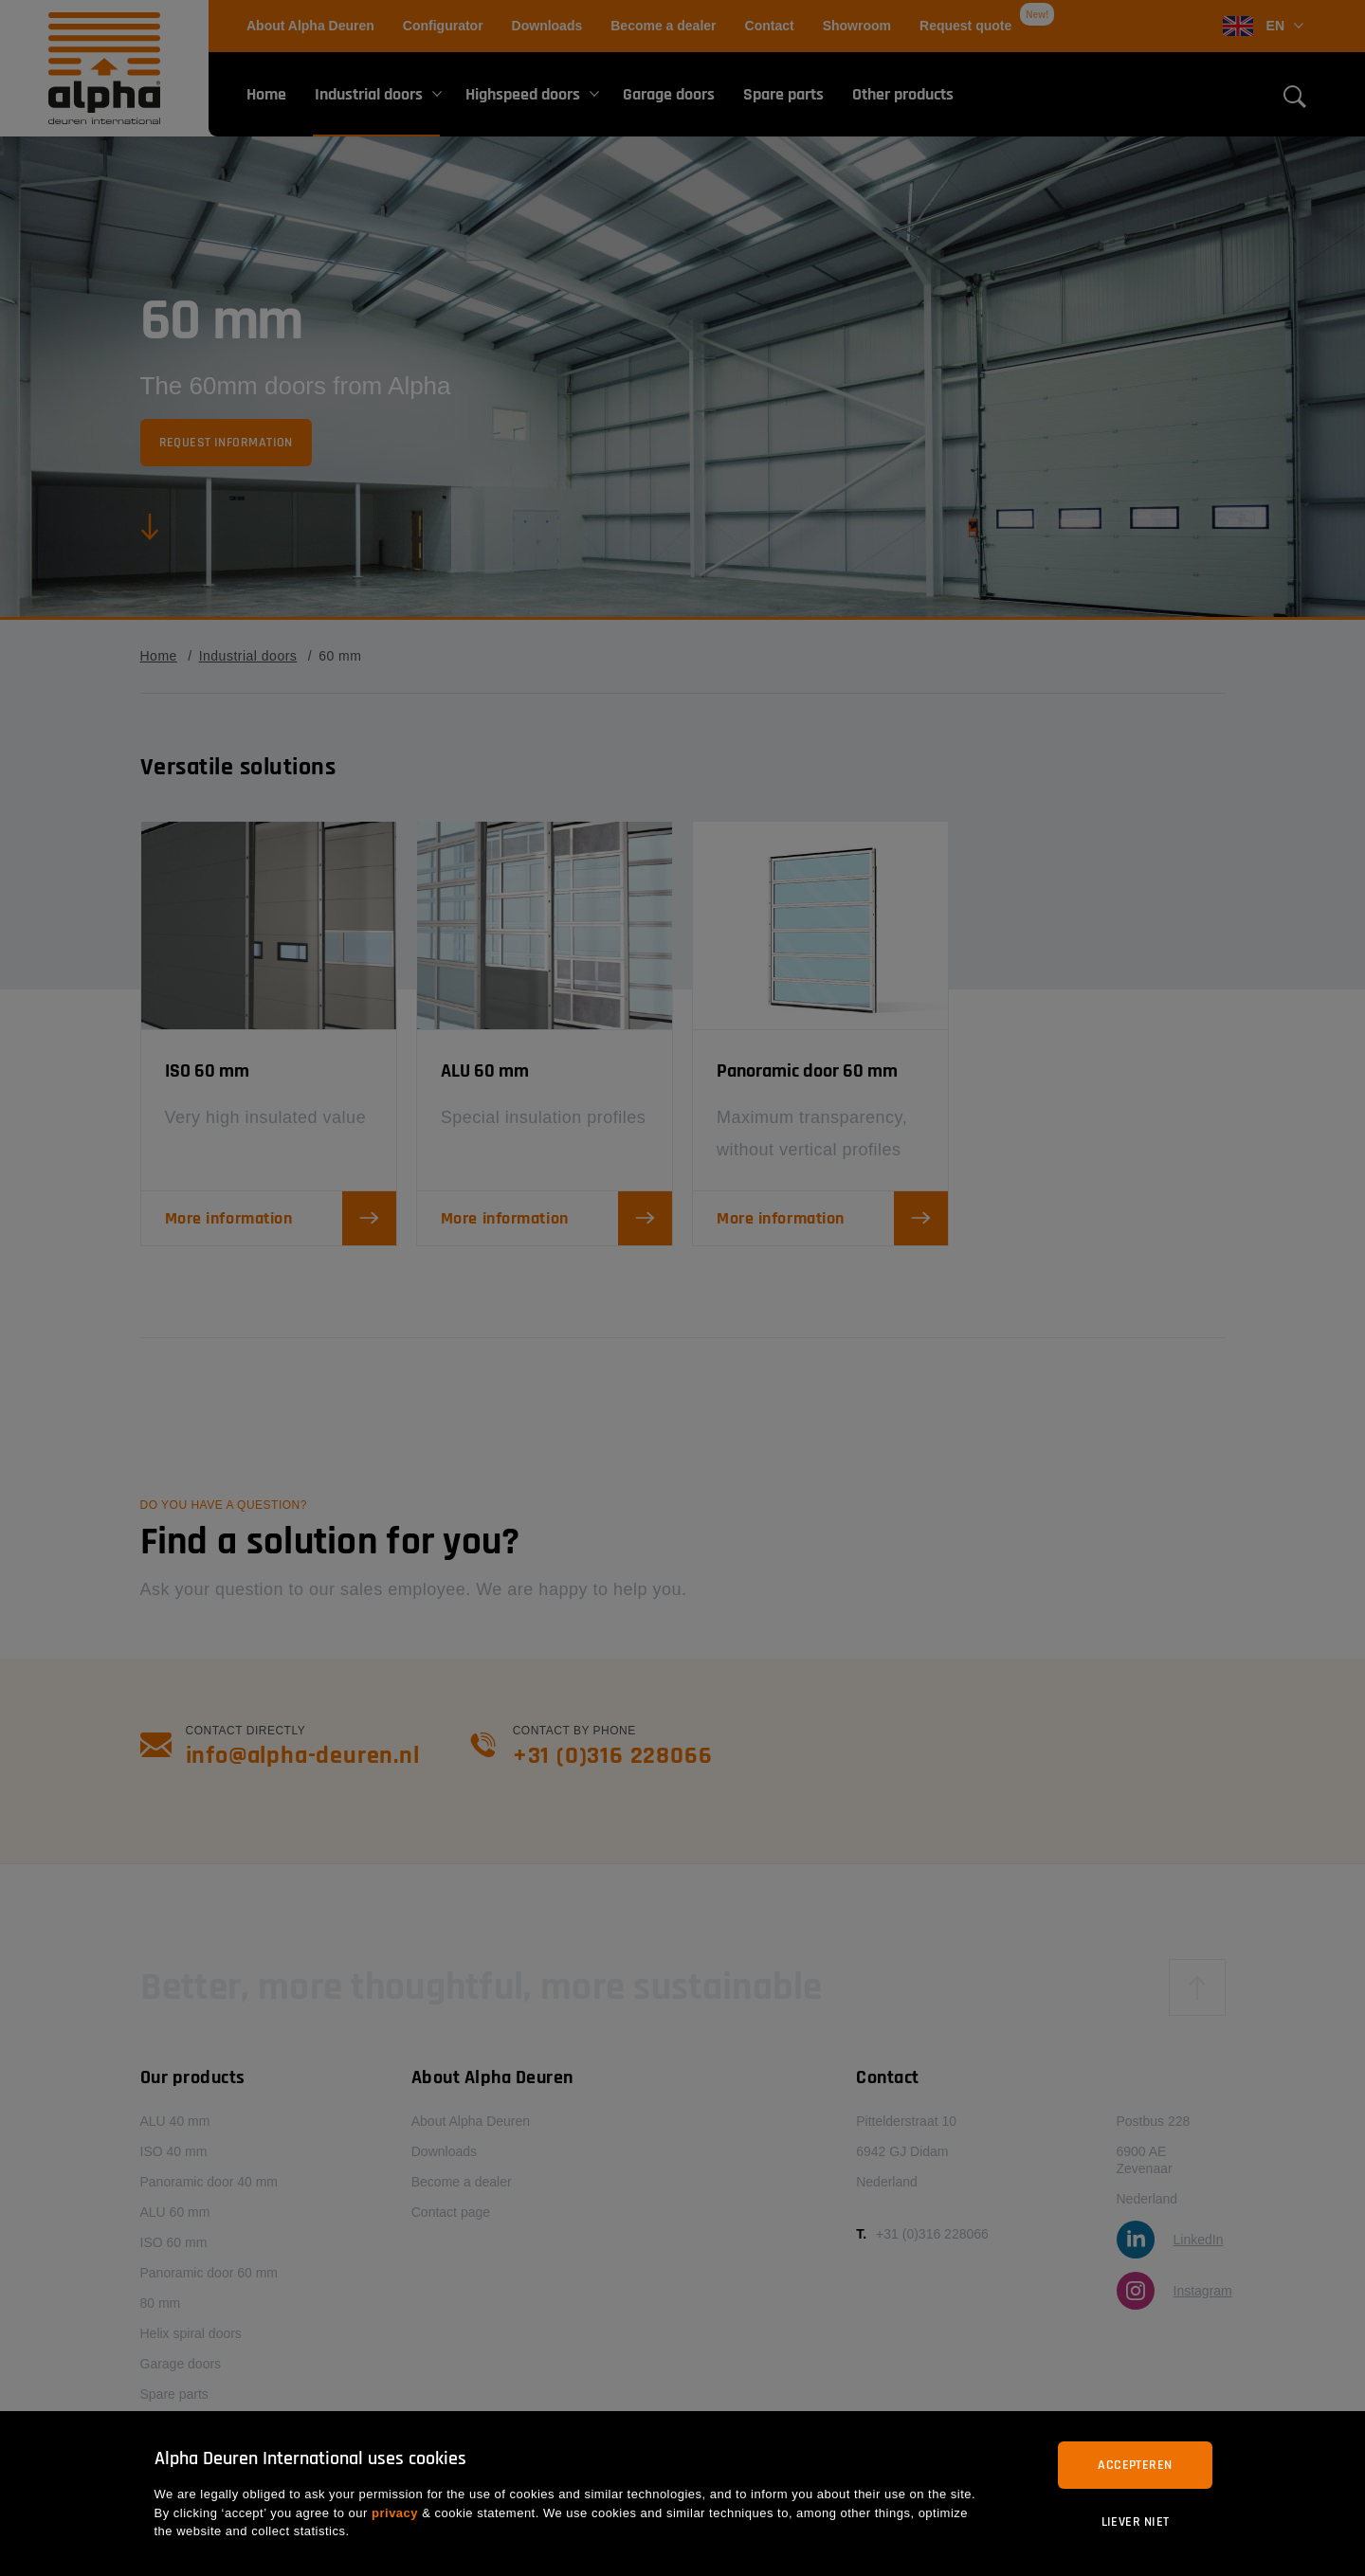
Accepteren (1135, 2465)
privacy (395, 2513)
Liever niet (1135, 2522)
